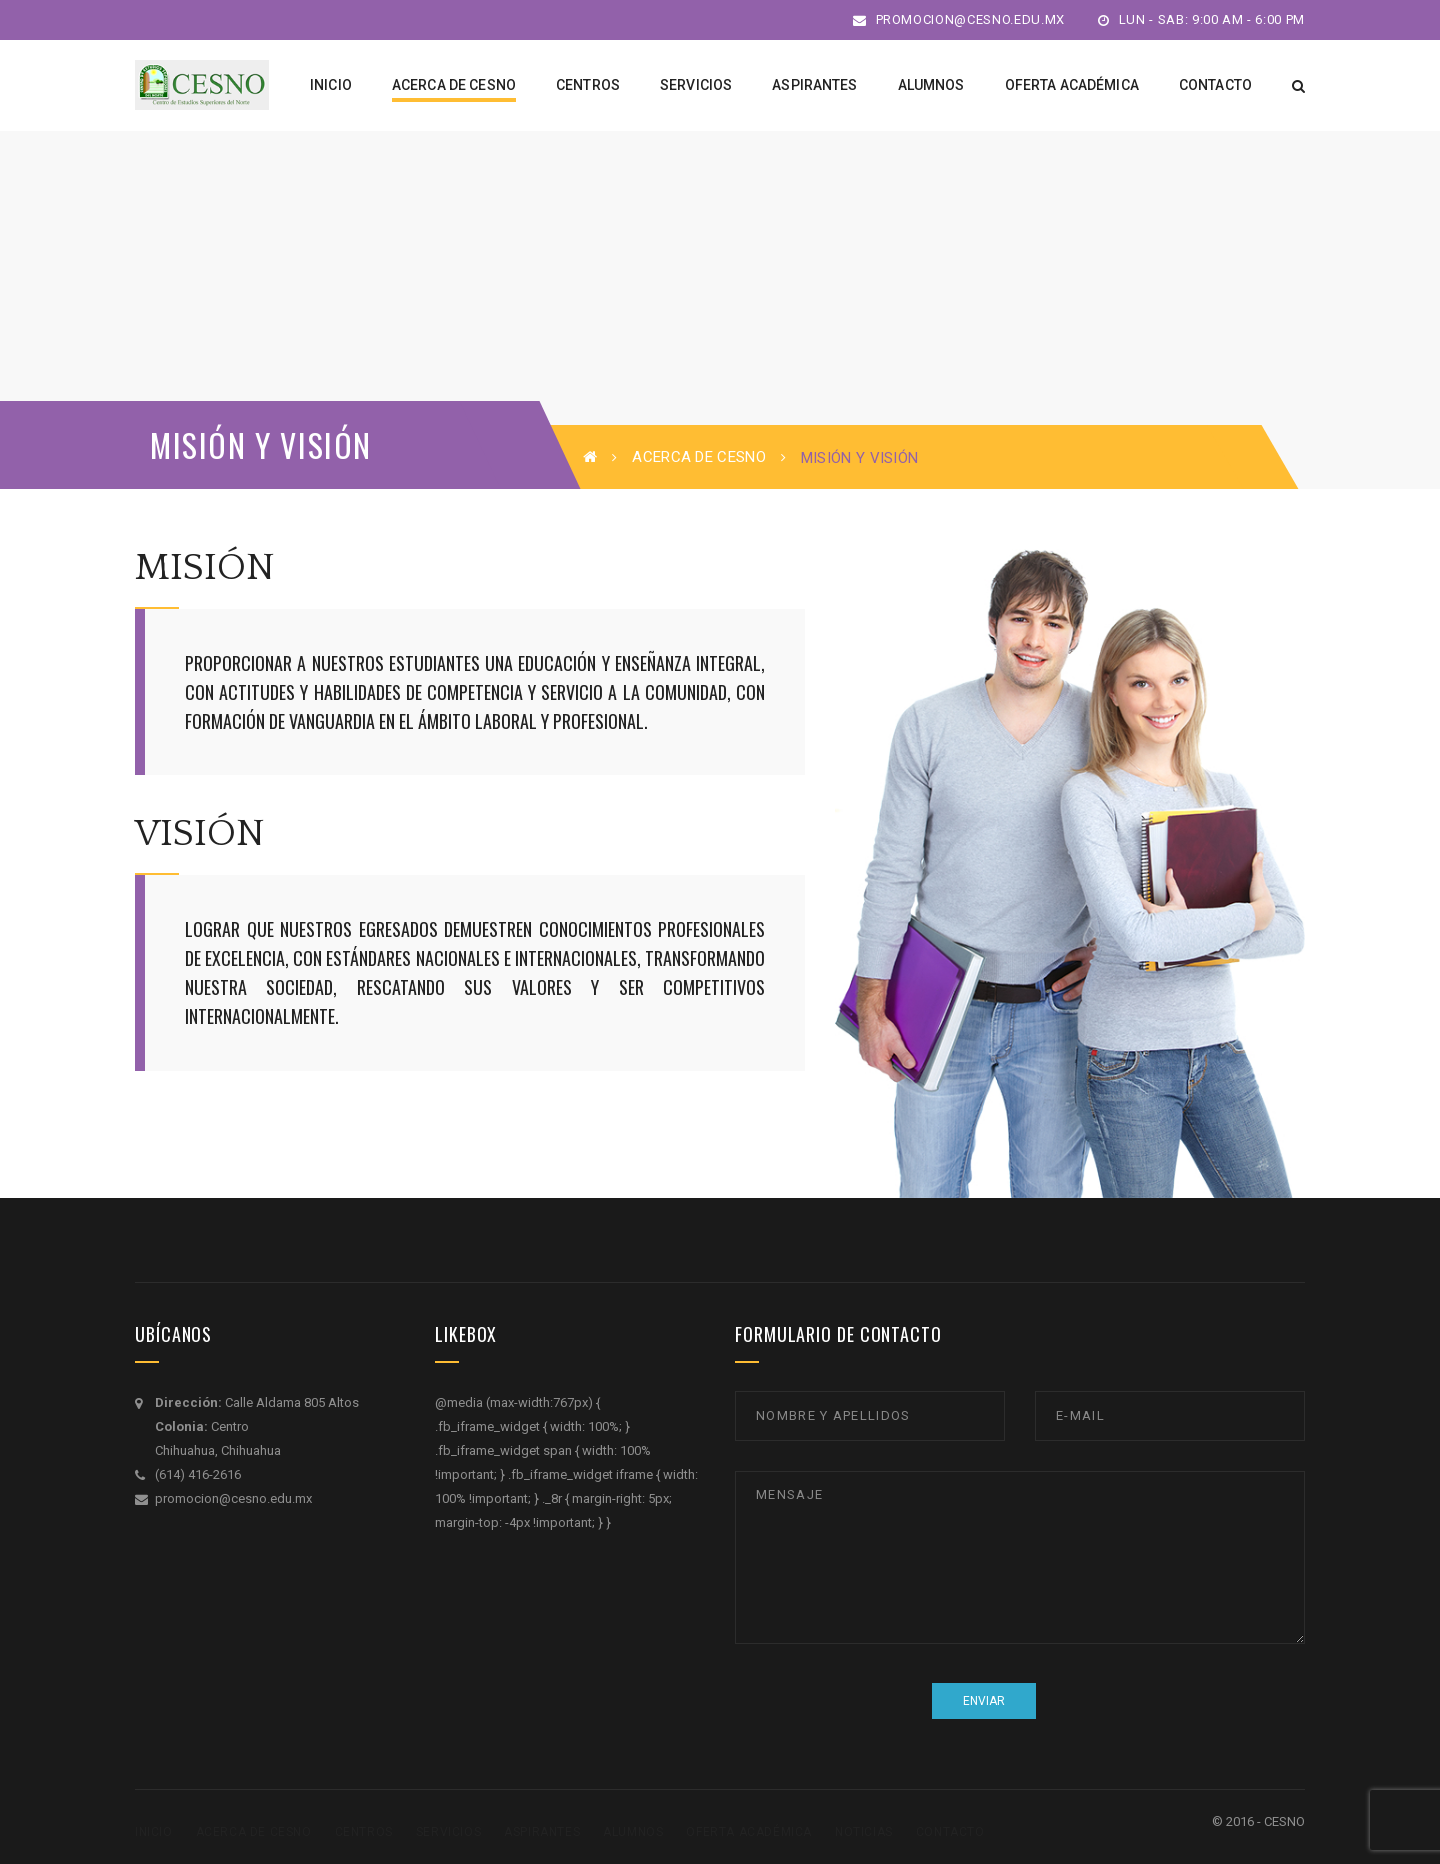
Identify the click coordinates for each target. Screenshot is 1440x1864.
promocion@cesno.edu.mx (959, 19)
